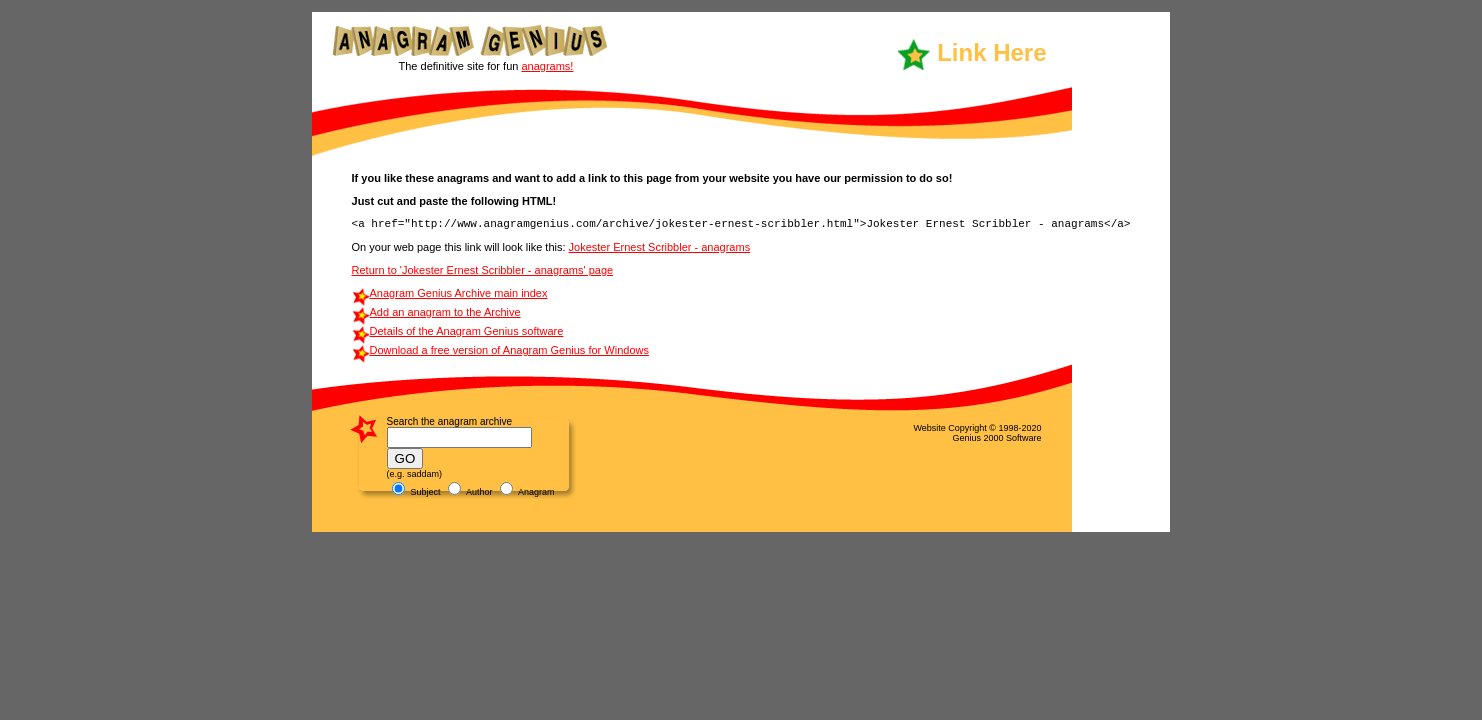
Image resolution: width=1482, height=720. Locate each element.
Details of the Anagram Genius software (467, 331)
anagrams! (547, 66)
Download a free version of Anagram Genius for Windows (509, 350)
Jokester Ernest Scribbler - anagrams (660, 247)
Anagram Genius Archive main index (459, 293)
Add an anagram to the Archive (445, 312)
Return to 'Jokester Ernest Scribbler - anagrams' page (483, 270)
